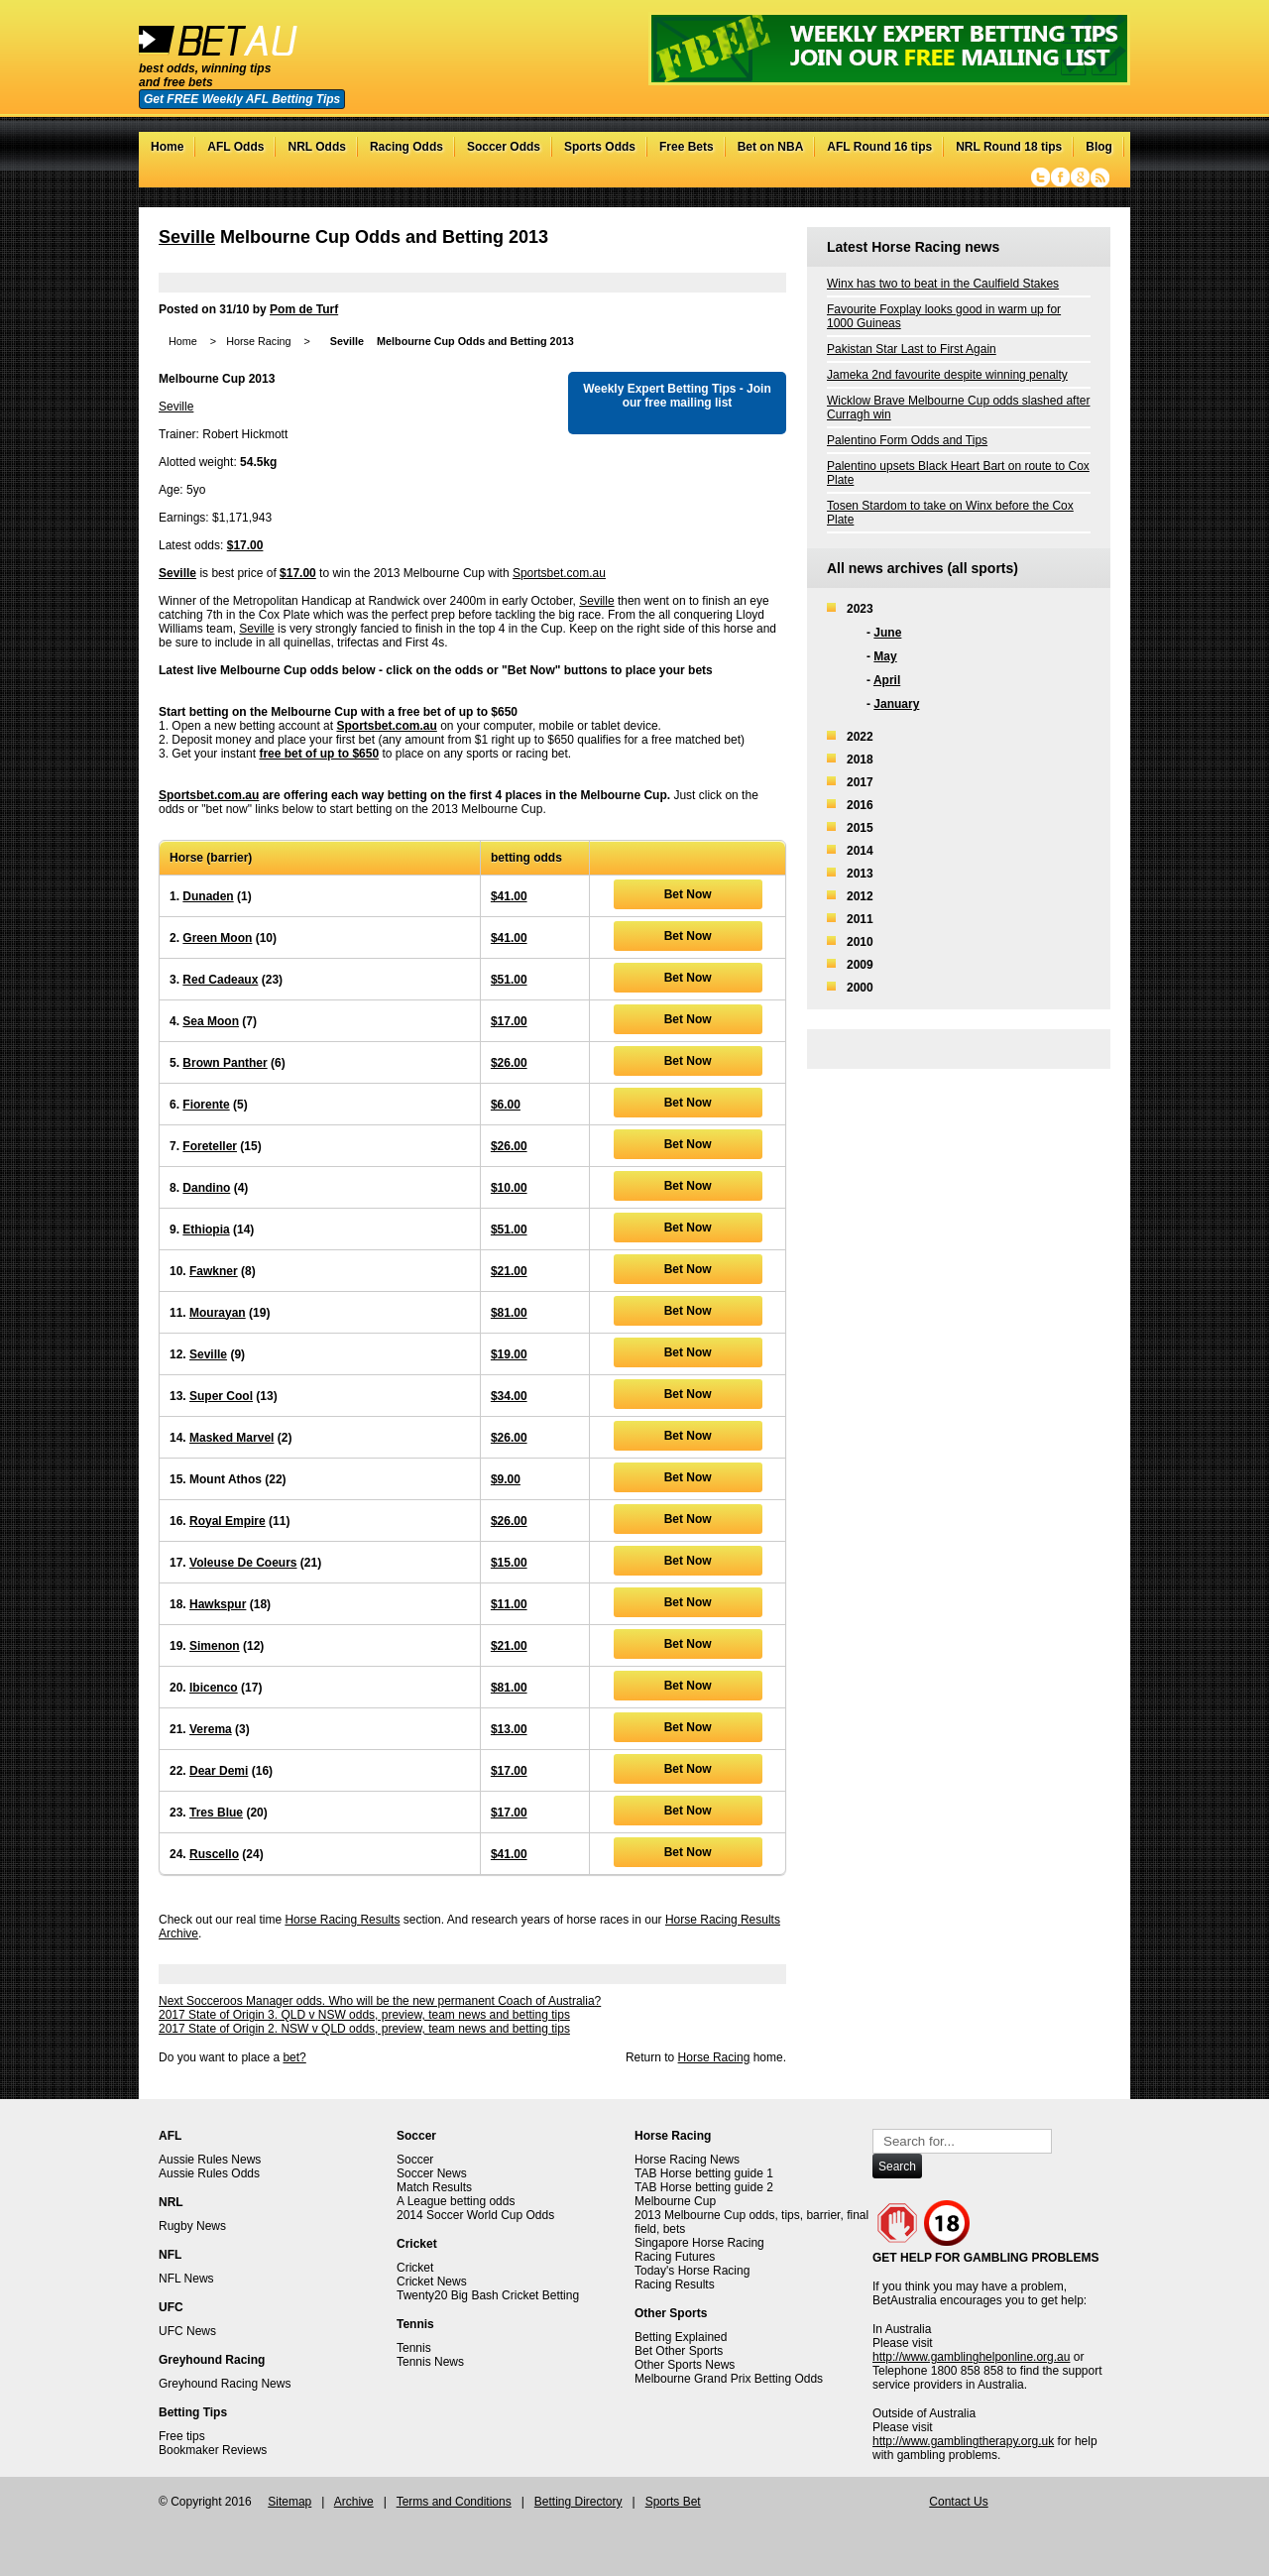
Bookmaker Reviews (213, 2450)
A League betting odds (456, 2201)
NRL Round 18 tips (1009, 147)
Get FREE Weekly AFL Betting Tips (242, 99)
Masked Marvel (231, 1438)
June (887, 633)
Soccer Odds (503, 147)
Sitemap (289, 2502)
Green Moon (217, 938)
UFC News (187, 2331)
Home (167, 147)
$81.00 (509, 1313)
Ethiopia (205, 1229)
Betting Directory (578, 2502)
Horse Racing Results (342, 1920)
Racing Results (674, 2284)
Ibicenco (213, 1688)
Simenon (214, 1646)
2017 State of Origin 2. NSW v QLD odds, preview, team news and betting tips (364, 2029)
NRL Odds (316, 147)
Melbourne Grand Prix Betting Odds (728, 2379)
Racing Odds (406, 147)
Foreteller (209, 1146)
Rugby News (192, 2226)
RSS (1100, 177)
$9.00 (505, 1479)
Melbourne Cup (675, 2201)
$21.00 (509, 1271)
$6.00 (505, 1105)
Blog (1099, 147)
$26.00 (509, 1063)
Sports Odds (599, 147)
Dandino (206, 1188)
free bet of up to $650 (319, 754)
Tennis (414, 2348)
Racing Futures (674, 2257)
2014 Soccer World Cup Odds (475, 2215)
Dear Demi (218, 1771)
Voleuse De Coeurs (242, 1563)
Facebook (1060, 177)
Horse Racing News (687, 2159)
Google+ (1080, 177)
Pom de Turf (304, 309)
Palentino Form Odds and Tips (907, 440)
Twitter (1040, 177)
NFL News (186, 2278)
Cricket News (432, 2281)
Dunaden (207, 896)
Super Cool (221, 1396)
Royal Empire (227, 1521)
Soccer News (432, 2173)
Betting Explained (680, 2337)
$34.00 (509, 1396)
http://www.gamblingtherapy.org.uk (963, 2441)
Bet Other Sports (678, 2351)
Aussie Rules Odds (209, 2173)
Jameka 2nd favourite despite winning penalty (947, 375)
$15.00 (509, 1563)
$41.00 (509, 896)
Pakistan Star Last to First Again (911, 349)
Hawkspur (217, 1604)
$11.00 (509, 1604)
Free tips (182, 2436)
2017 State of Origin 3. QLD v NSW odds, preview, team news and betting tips (364, 2015)
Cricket (415, 2268)
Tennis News (430, 2362)
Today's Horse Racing (692, 2271)
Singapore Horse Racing (699, 2243)
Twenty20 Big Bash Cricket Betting (488, 2295)
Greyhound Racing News (224, 2384)
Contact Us (958, 2502)
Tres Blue (216, 1812)
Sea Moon (210, 1021)
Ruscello (214, 1854)
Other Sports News (684, 2365)
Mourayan (217, 1313)
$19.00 (509, 1354)
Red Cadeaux (220, 980)
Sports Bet (673, 2502)
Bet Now (688, 894)
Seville (187, 237)
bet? (294, 2057)
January (896, 704)
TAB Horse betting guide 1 (703, 2173)
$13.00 (509, 1729)
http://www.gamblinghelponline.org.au (971, 2357)
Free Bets (686, 147)
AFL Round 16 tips (879, 147)
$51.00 (509, 980)
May (884, 656)
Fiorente (205, 1105)
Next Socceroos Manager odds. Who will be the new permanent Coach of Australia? (380, 2001)
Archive (354, 2502)
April (886, 680)
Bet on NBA (771, 147)
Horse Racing (258, 341)
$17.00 (245, 545)
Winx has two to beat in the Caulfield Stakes (943, 284)
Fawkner (213, 1271)
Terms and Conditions (454, 2502)
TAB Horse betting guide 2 (703, 2187)
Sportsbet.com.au (559, 573)
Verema (210, 1729)
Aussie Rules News (210, 2159)
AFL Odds (235, 147)
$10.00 (509, 1188)
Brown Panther (224, 1063)
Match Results (434, 2187)
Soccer (415, 2159)
